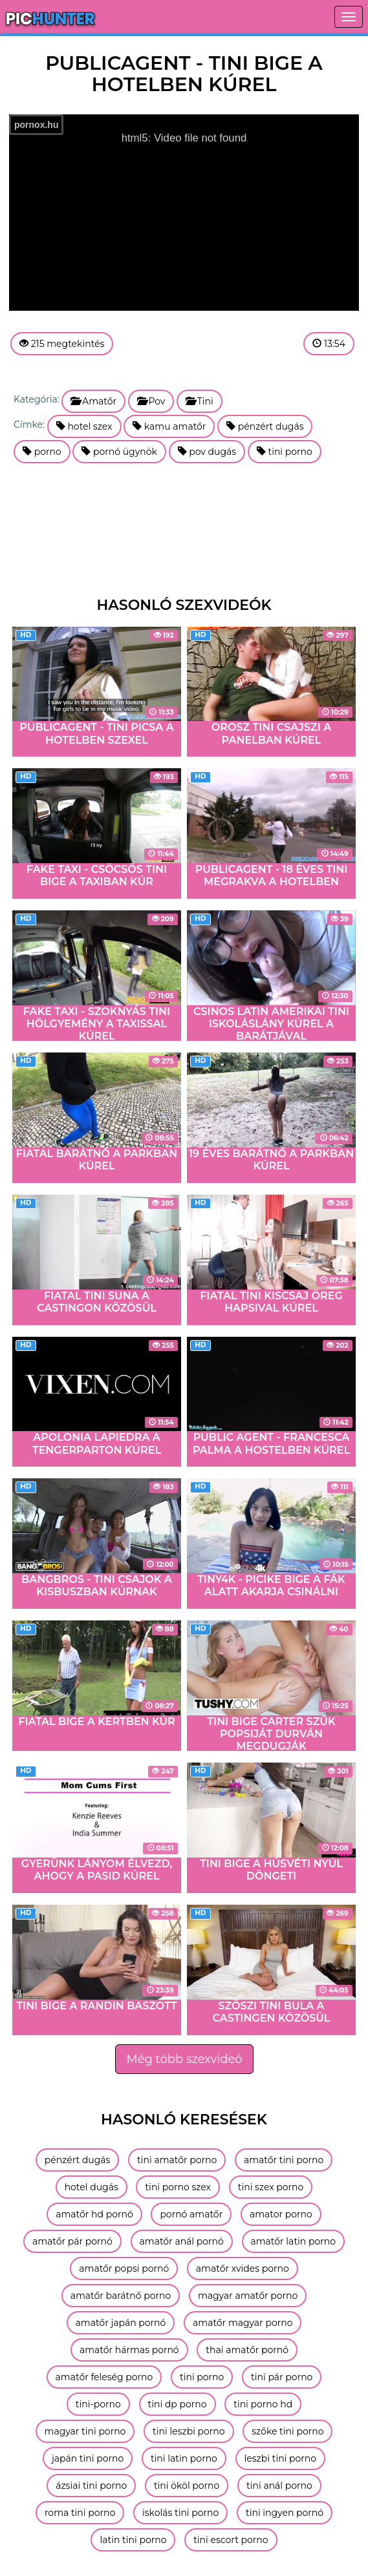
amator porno (281, 2214)
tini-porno (98, 2404)
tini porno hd (262, 2404)
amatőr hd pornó (94, 2214)
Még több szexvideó (184, 2059)
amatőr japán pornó (121, 2323)
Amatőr (93, 401)
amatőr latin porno (293, 2241)
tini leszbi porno (189, 2431)
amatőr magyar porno (242, 2323)
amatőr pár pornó (72, 2241)
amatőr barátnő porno (120, 2295)
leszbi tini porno (280, 2458)
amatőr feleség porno (104, 2377)
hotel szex (84, 426)
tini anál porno (279, 2485)
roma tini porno (80, 2512)
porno (42, 451)
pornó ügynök (119, 451)
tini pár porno (281, 2377)
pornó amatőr (191, 2214)
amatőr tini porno (283, 2160)
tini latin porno (184, 2458)
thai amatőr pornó (247, 2350)
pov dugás (207, 451)
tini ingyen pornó (284, 2512)
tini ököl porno (186, 2485)
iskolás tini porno (180, 2512)
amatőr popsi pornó (124, 2268)
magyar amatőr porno (248, 2295)
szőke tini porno (287, 2431)
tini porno (284, 451)
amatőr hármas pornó (129, 2350)
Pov (151, 401)
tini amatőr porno (177, 2160)
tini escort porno (230, 2540)
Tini (199, 401)
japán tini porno (88, 2458)
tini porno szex (178, 2187)
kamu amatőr (169, 426)
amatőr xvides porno (242, 2268)
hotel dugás (91, 2187)
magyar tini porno (85, 2431)
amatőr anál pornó (182, 2241)
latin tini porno (133, 2540)
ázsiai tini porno (91, 2485)
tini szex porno (271, 2187)
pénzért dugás (264, 426)
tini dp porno (177, 2404)
